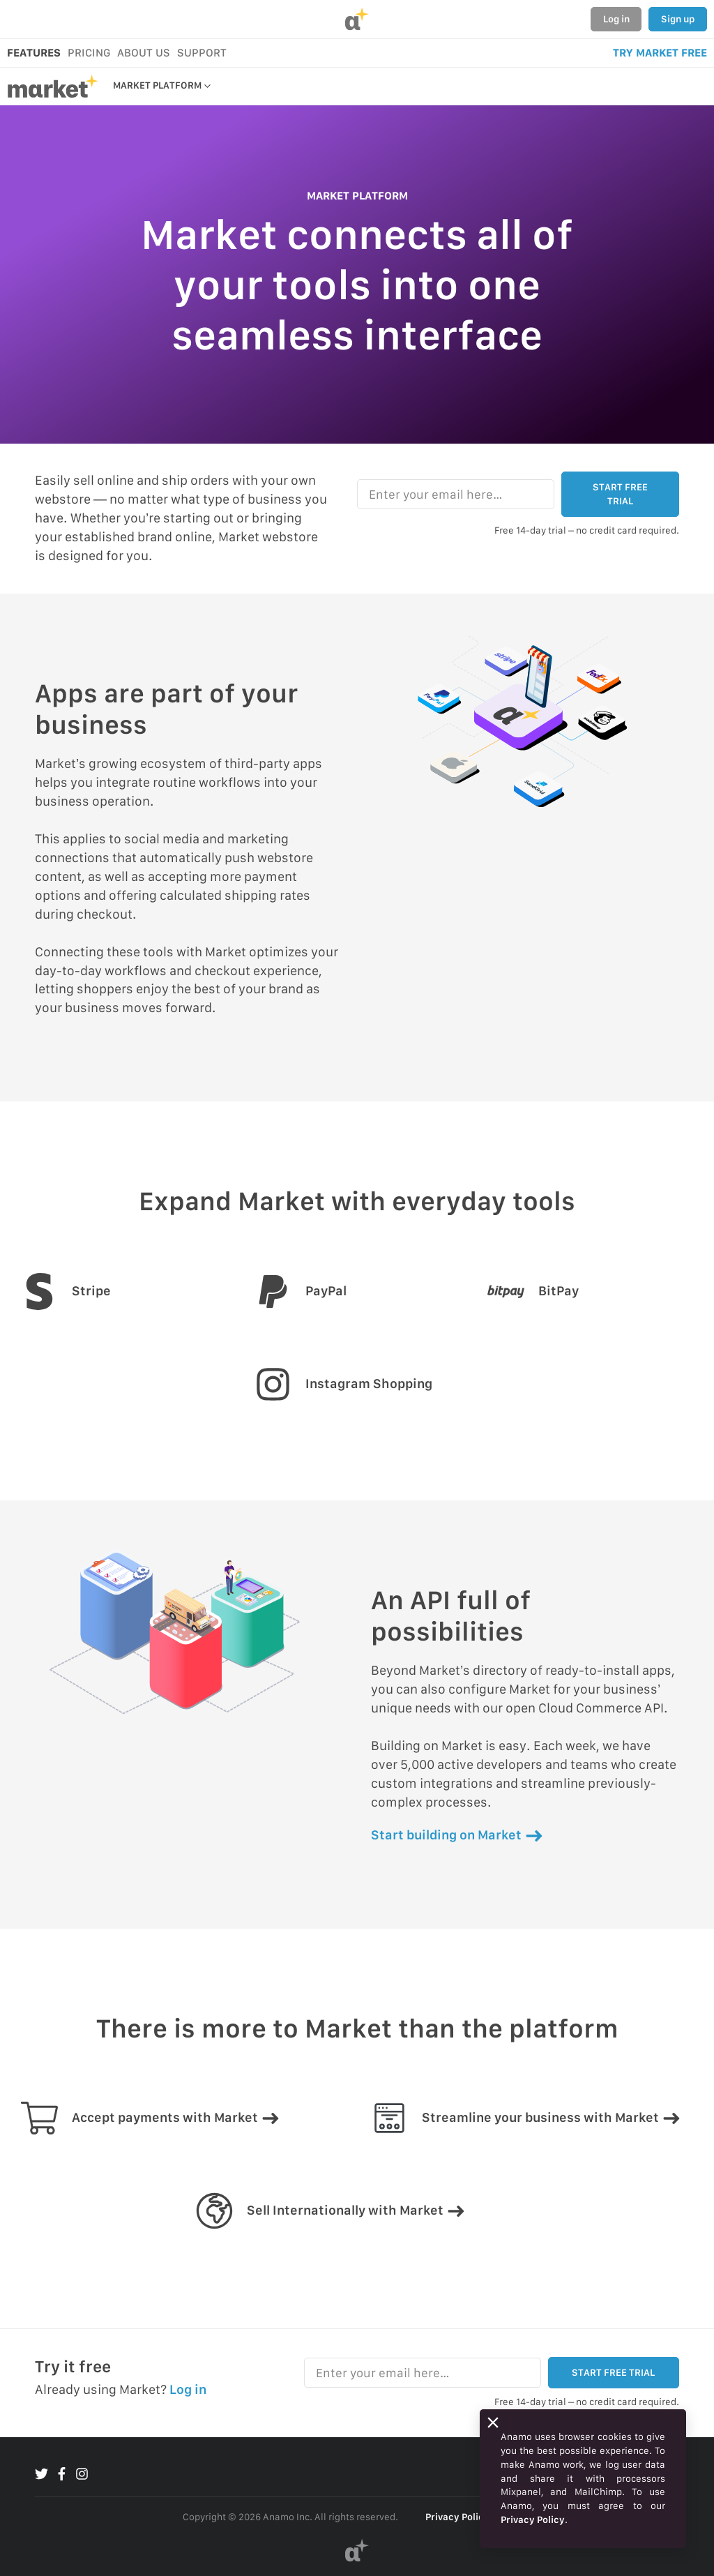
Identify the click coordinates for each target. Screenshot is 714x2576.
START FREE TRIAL (620, 493)
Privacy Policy (457, 2516)
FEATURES (34, 52)
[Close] (493, 2422)
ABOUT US (143, 52)
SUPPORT (202, 52)
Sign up (677, 18)
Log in (616, 18)
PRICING (89, 52)
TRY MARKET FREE (660, 52)
